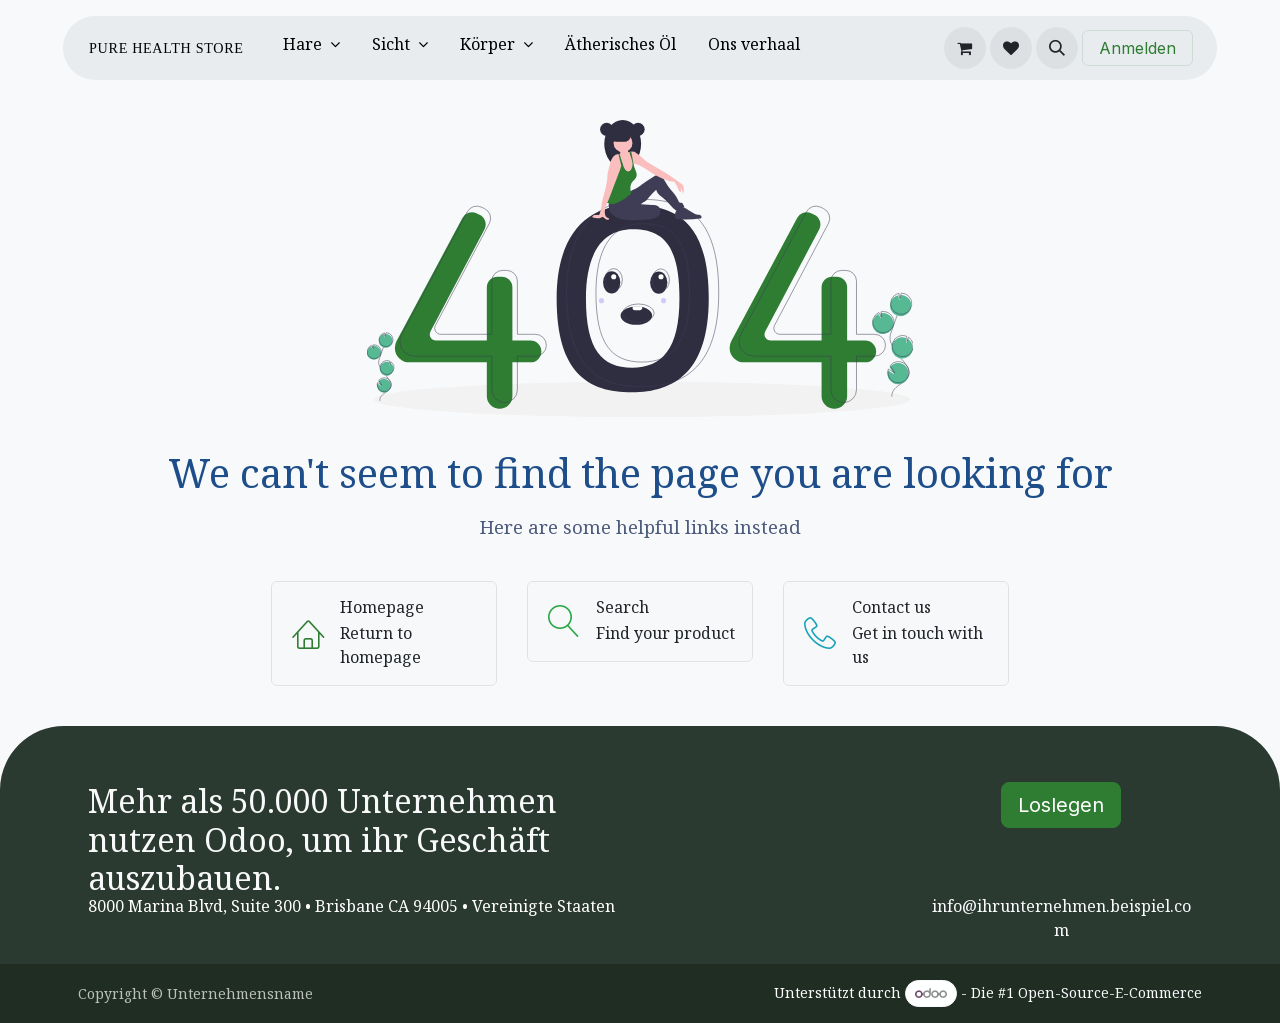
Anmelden (1137, 48)
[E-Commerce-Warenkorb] (965, 48)
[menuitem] (311, 48)
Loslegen (1061, 805)
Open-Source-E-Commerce (1110, 992)
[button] (1057, 48)
